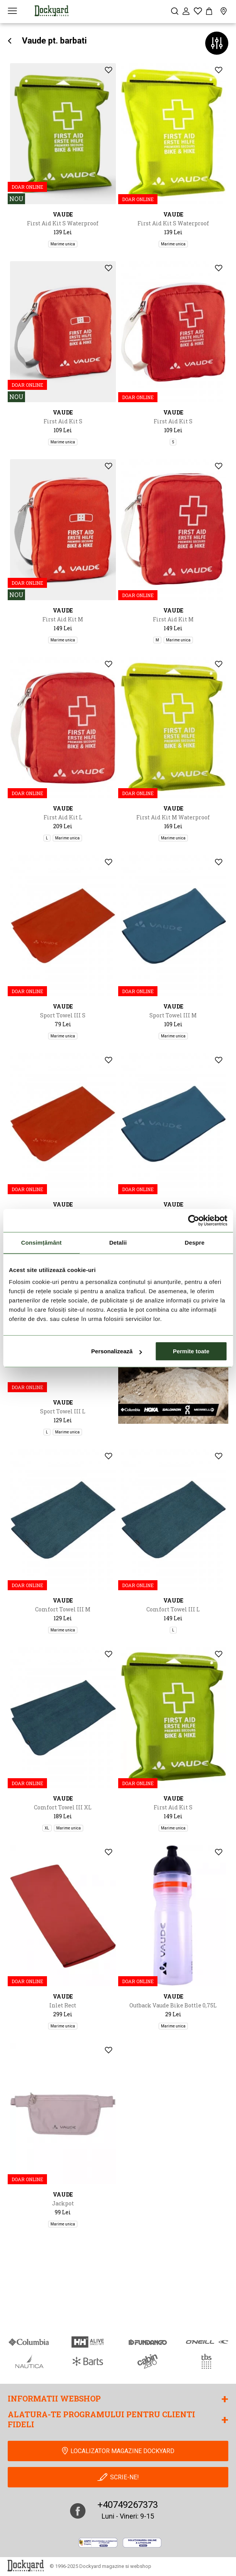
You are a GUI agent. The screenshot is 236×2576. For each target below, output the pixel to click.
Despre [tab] (194, 1242)
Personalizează (116, 1351)
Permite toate (191, 1351)
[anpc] (98, 2542)
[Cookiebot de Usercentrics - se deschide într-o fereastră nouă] (193, 1220)
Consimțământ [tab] (41, 1242)
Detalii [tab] (118, 1242)
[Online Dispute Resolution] (142, 2542)
